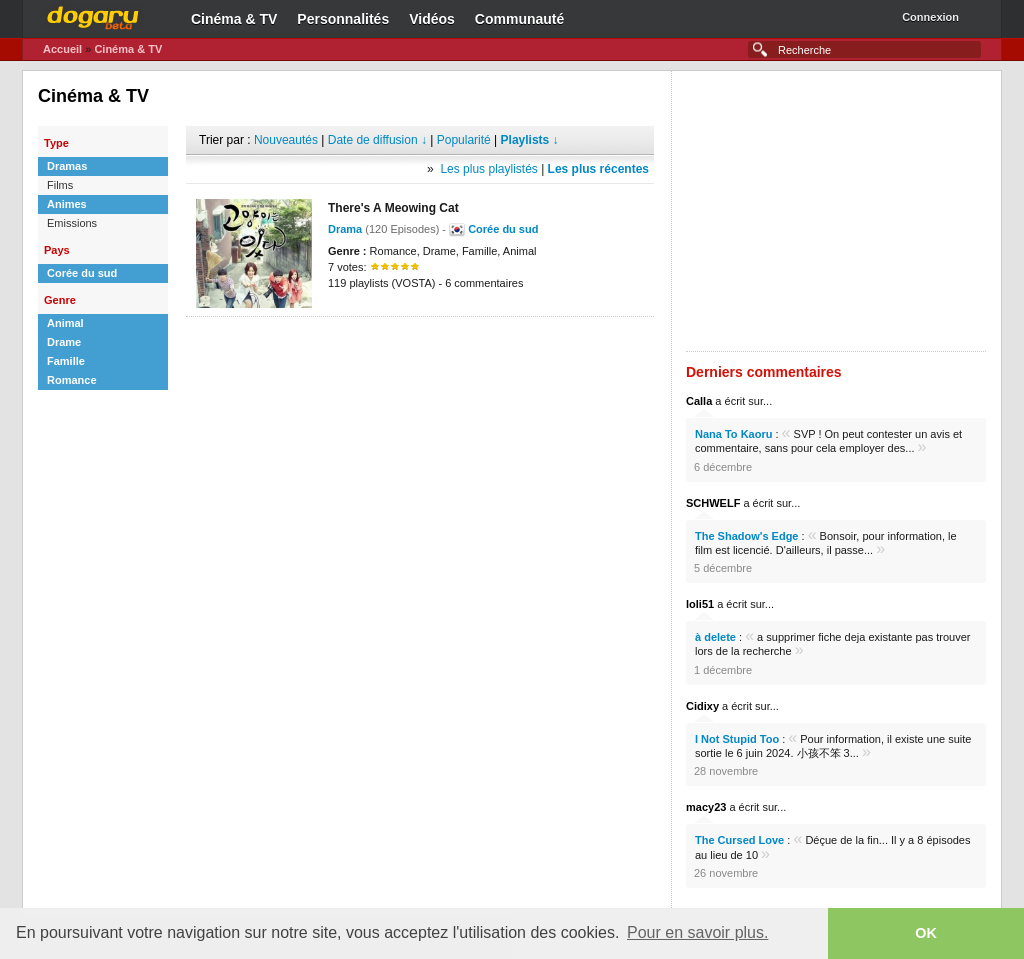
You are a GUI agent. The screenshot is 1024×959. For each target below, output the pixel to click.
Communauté (519, 19)
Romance (72, 380)
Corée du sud (82, 273)
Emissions (72, 223)
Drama (345, 229)
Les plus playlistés (488, 169)
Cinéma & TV (234, 19)
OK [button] (926, 933)
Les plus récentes (598, 169)
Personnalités (343, 19)
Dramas (67, 166)
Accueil (62, 49)
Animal (65, 323)
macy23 (706, 807)
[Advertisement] (420, 347)
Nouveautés (286, 140)
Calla (699, 401)
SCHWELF (713, 503)
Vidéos (432, 19)
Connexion (930, 17)
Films (60, 185)
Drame (64, 342)
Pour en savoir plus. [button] (697, 932)
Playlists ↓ (530, 140)
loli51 (700, 604)
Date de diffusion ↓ (377, 140)
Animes (67, 204)
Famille (66, 361)
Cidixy (702, 706)
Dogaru (93, 15)
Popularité (464, 140)
